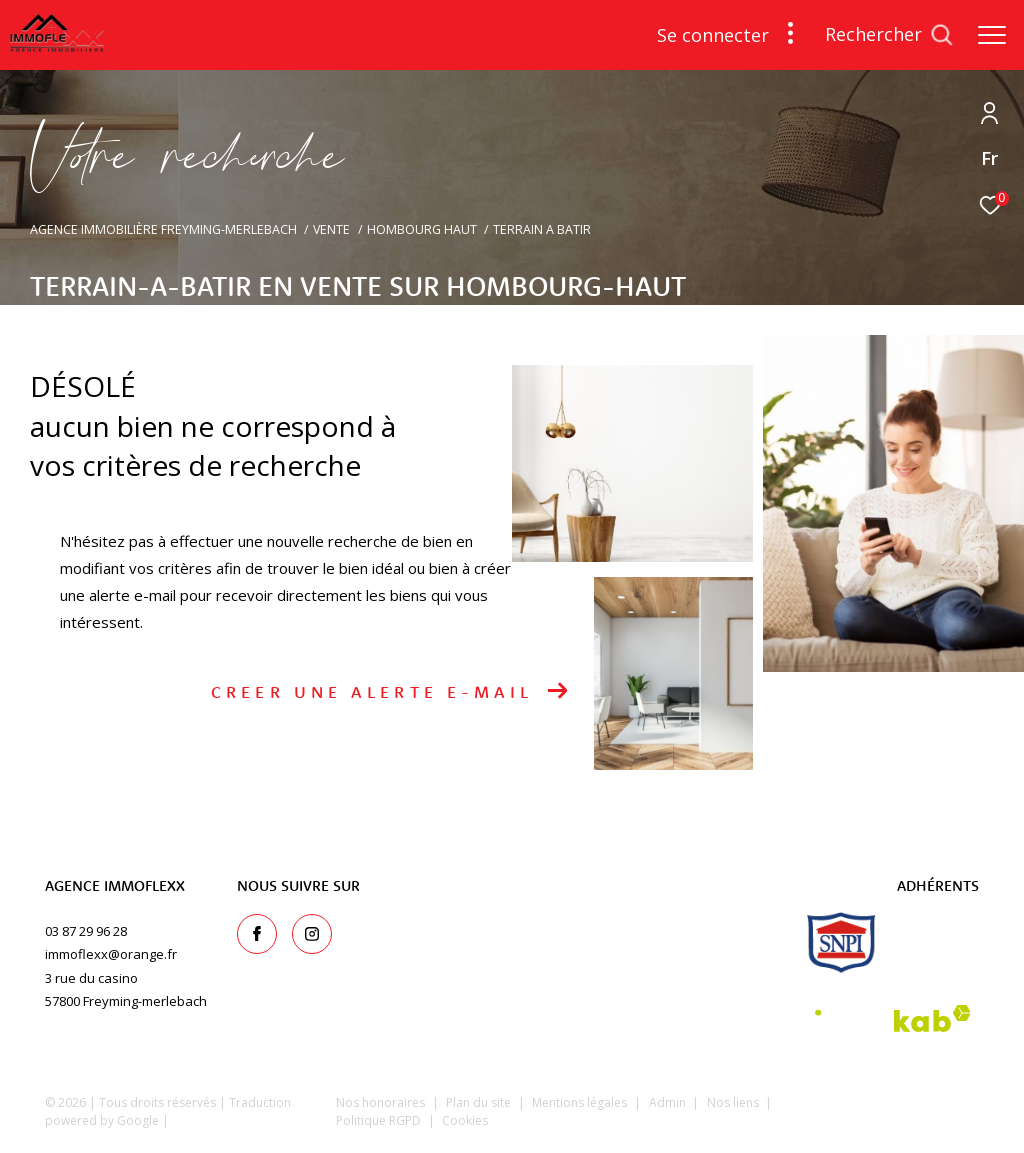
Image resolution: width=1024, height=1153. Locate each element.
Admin (669, 1102)
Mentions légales (581, 1102)
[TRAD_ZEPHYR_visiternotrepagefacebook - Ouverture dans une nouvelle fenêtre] (257, 934)
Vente (331, 229)
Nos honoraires (380, 1102)
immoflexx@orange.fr (111, 954)
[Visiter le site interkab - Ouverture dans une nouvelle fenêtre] (893, 1018)
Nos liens (734, 1102)
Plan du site (480, 1102)
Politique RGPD (378, 1120)
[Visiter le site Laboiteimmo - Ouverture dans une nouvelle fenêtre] (890, 1116)
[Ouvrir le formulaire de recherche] (889, 35)
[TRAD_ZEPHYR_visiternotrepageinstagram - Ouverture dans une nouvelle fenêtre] (312, 934)
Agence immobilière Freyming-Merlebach (163, 229)
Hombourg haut (422, 229)
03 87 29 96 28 (86, 931)
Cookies (465, 1121)
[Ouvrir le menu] (992, 35)
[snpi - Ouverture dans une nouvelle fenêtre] (841, 942)
